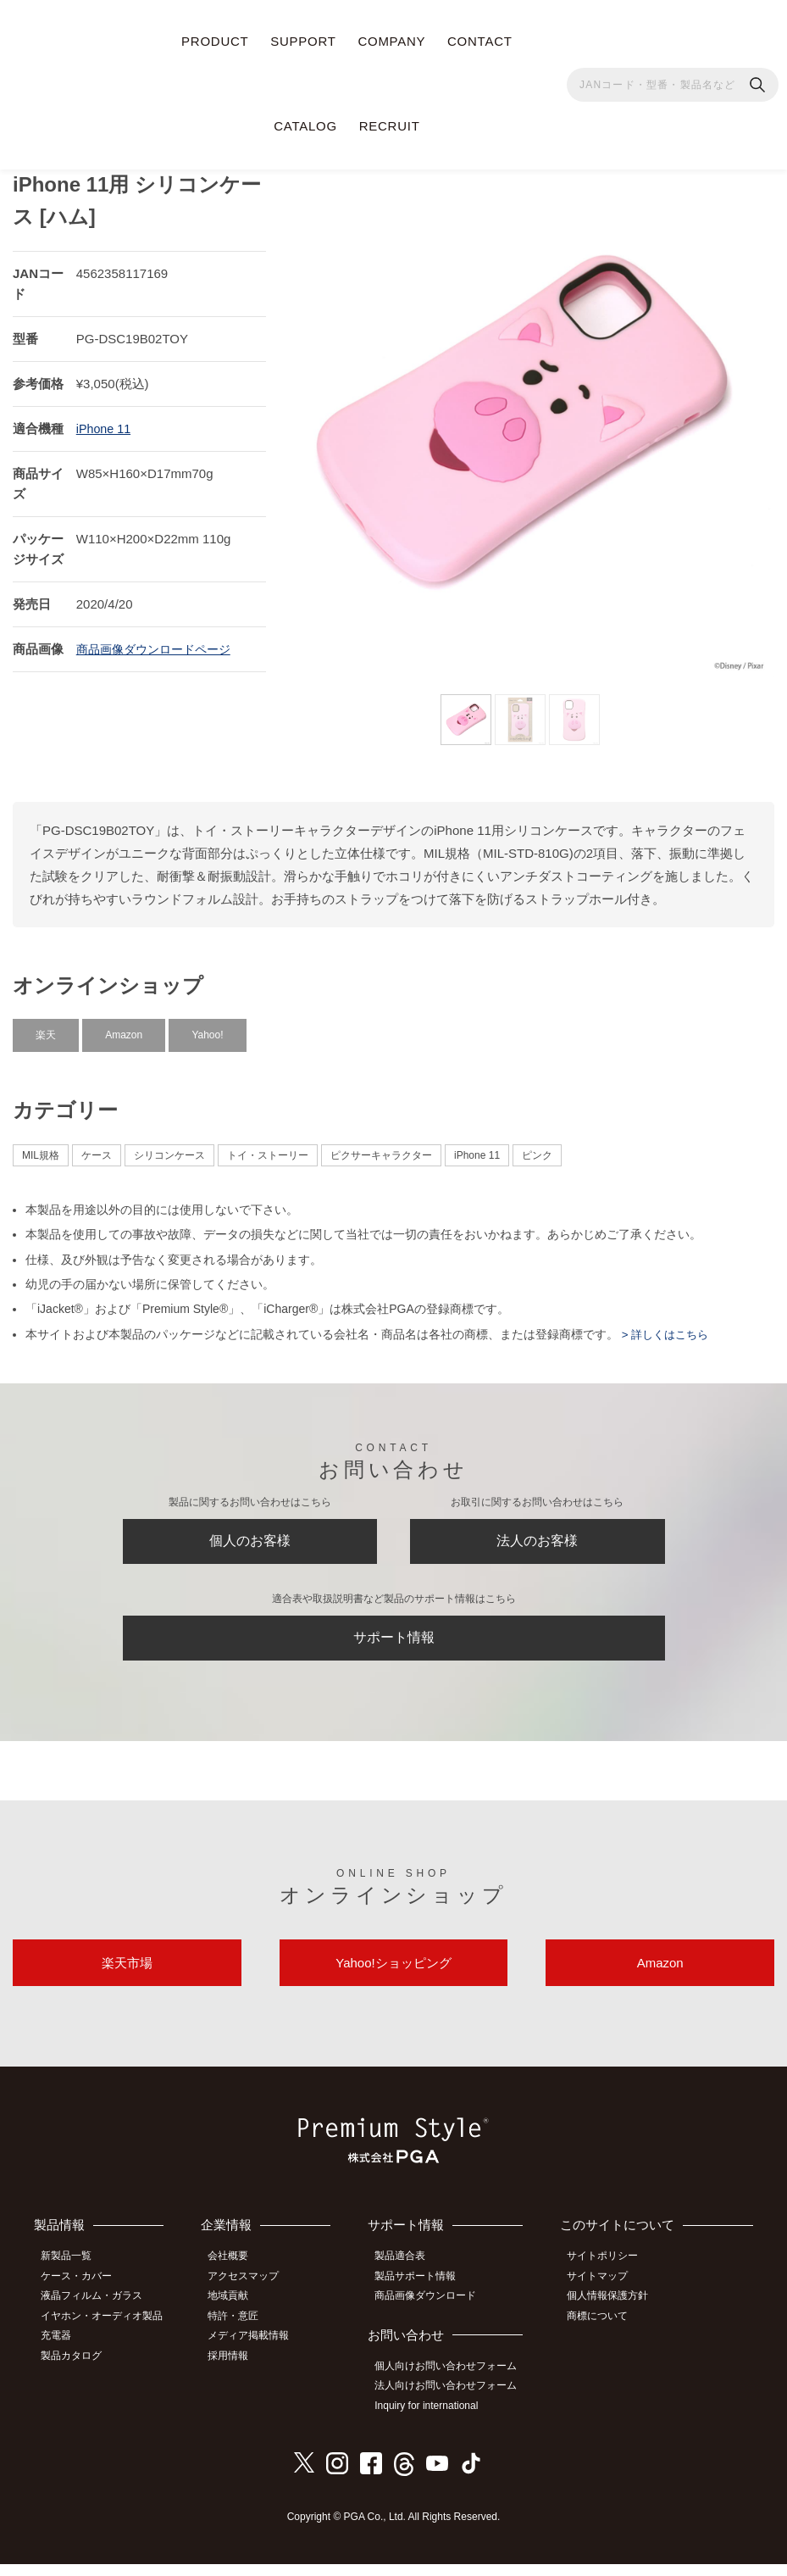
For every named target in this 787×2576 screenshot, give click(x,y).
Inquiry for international (433, 2419)
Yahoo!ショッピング (393, 1978)
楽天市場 (127, 1978)
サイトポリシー (608, 2275)
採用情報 (237, 2369)
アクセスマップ (252, 2295)
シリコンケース (169, 1148)
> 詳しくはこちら (666, 1327)
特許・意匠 (242, 2332)
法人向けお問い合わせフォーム (453, 2400)
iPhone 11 (105, 421)
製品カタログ (77, 2369)
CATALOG (305, 126)
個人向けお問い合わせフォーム (453, 2382)
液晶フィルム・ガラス (97, 2313)
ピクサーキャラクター (381, 1148)
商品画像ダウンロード (433, 2313)
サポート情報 (394, 1642)
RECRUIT (389, 126)
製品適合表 (407, 2275)
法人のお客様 (537, 1538)
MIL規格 (40, 1148)
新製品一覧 (72, 2275)
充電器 (62, 2350)
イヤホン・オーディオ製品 (108, 2332)
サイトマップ (603, 2295)
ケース (96, 1148)
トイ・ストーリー (267, 1148)
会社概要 (237, 2275)
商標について (603, 2332)
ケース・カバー (82, 2295)
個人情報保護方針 (613, 2313)
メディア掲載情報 (257, 2350)
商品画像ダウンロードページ (158, 642)
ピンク (537, 1148)
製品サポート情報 (422, 2295)
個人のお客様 (250, 1538)
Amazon (123, 1028)
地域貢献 (237, 2313)
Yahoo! (207, 1028)
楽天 (46, 1028)
